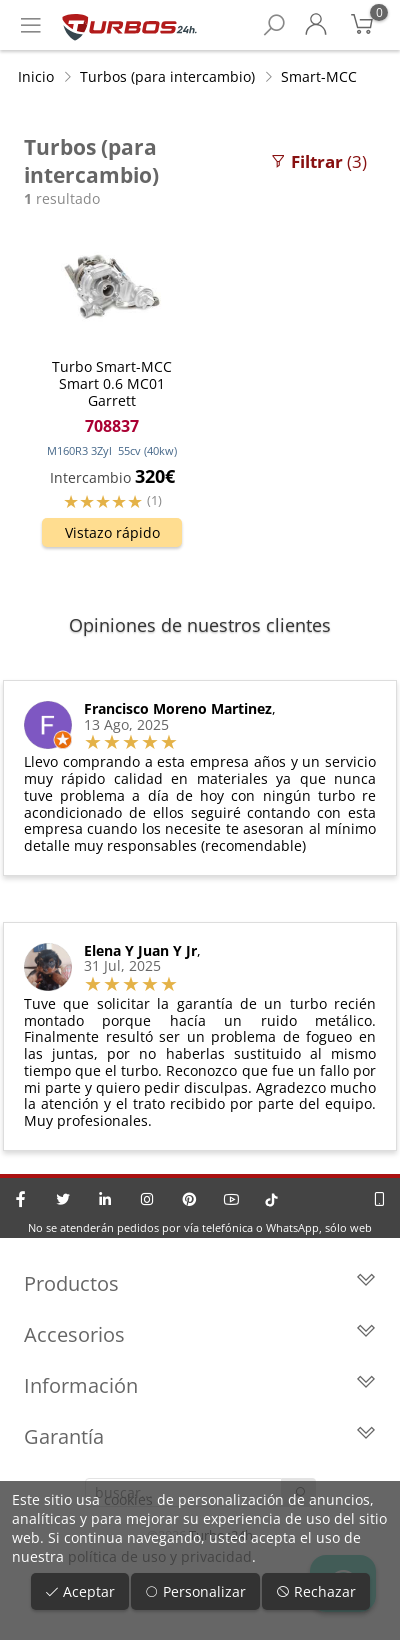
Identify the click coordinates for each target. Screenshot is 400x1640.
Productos (200, 1283)
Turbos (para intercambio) (167, 76)
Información (200, 1385)
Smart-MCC (319, 76)
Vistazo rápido (112, 532)
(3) (318, 161)
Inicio (36, 76)
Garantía (200, 1436)
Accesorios (200, 1334)
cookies (128, 1499)
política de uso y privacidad (160, 1556)
